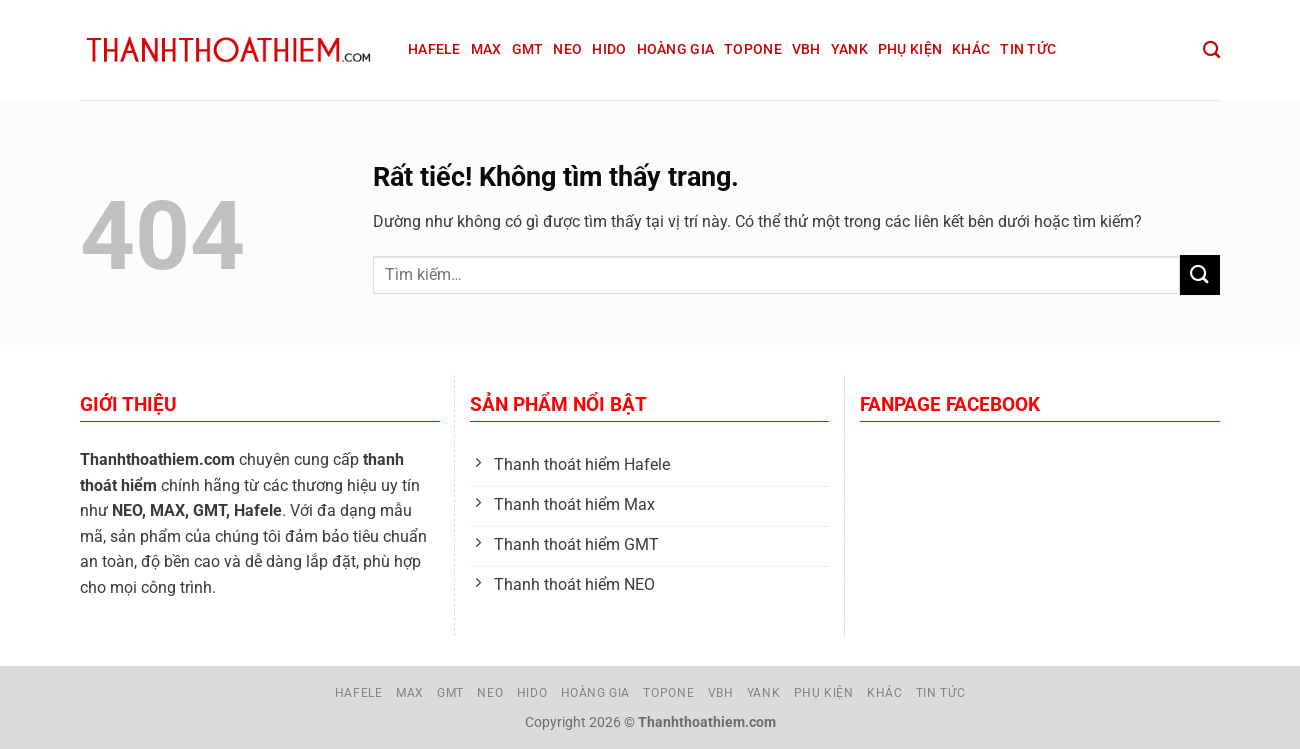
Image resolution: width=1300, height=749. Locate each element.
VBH (806, 49)
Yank (849, 49)
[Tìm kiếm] (1211, 50)
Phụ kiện (910, 49)
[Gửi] (1200, 274)
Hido (609, 49)
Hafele (434, 49)
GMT (528, 49)
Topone (753, 49)
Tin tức (1028, 49)
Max (486, 49)
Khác (971, 49)
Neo (567, 49)
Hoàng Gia (676, 49)
